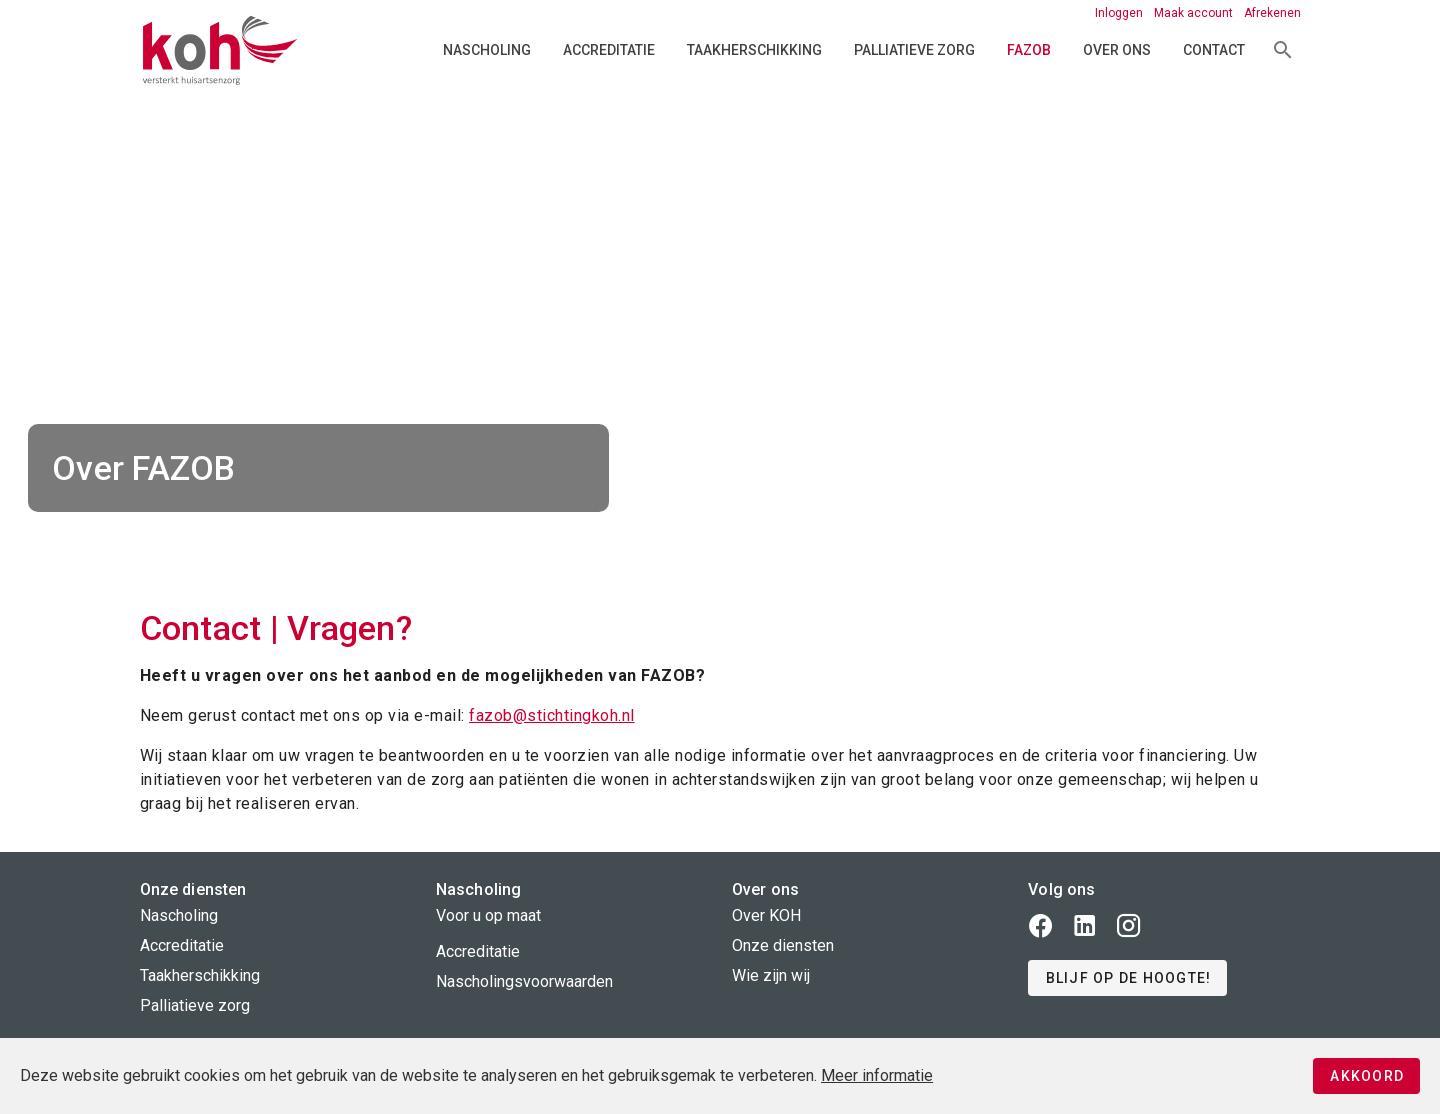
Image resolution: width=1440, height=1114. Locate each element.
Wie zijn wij (771, 975)
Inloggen (1120, 13)
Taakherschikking (754, 50)
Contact (1214, 50)
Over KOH (766, 915)
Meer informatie (877, 1075)
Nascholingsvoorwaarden (524, 981)
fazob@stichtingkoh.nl (552, 715)
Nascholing (487, 50)
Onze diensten (783, 945)
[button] (1127, 978)
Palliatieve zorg (914, 50)
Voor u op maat (488, 915)
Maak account (1195, 13)
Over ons (1117, 50)
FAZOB (1029, 50)
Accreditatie (609, 50)
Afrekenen (1272, 13)
